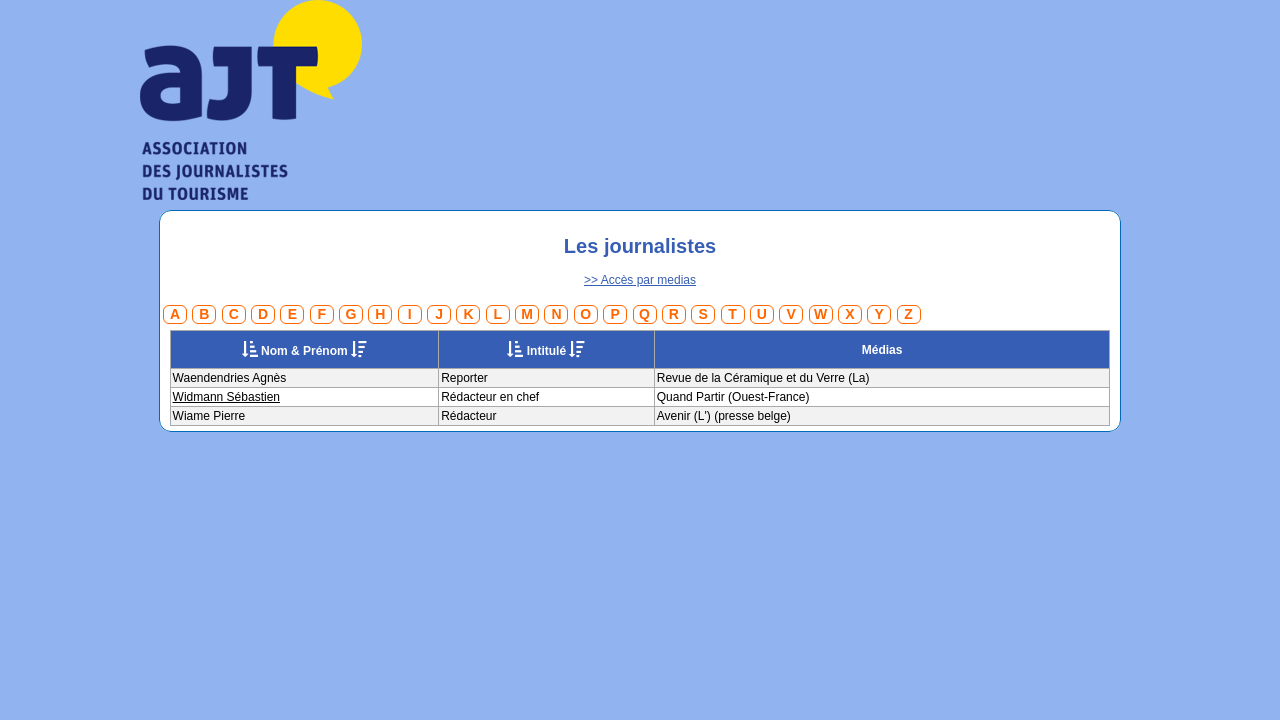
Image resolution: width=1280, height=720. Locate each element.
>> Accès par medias (640, 280)
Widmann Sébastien (226, 397)
